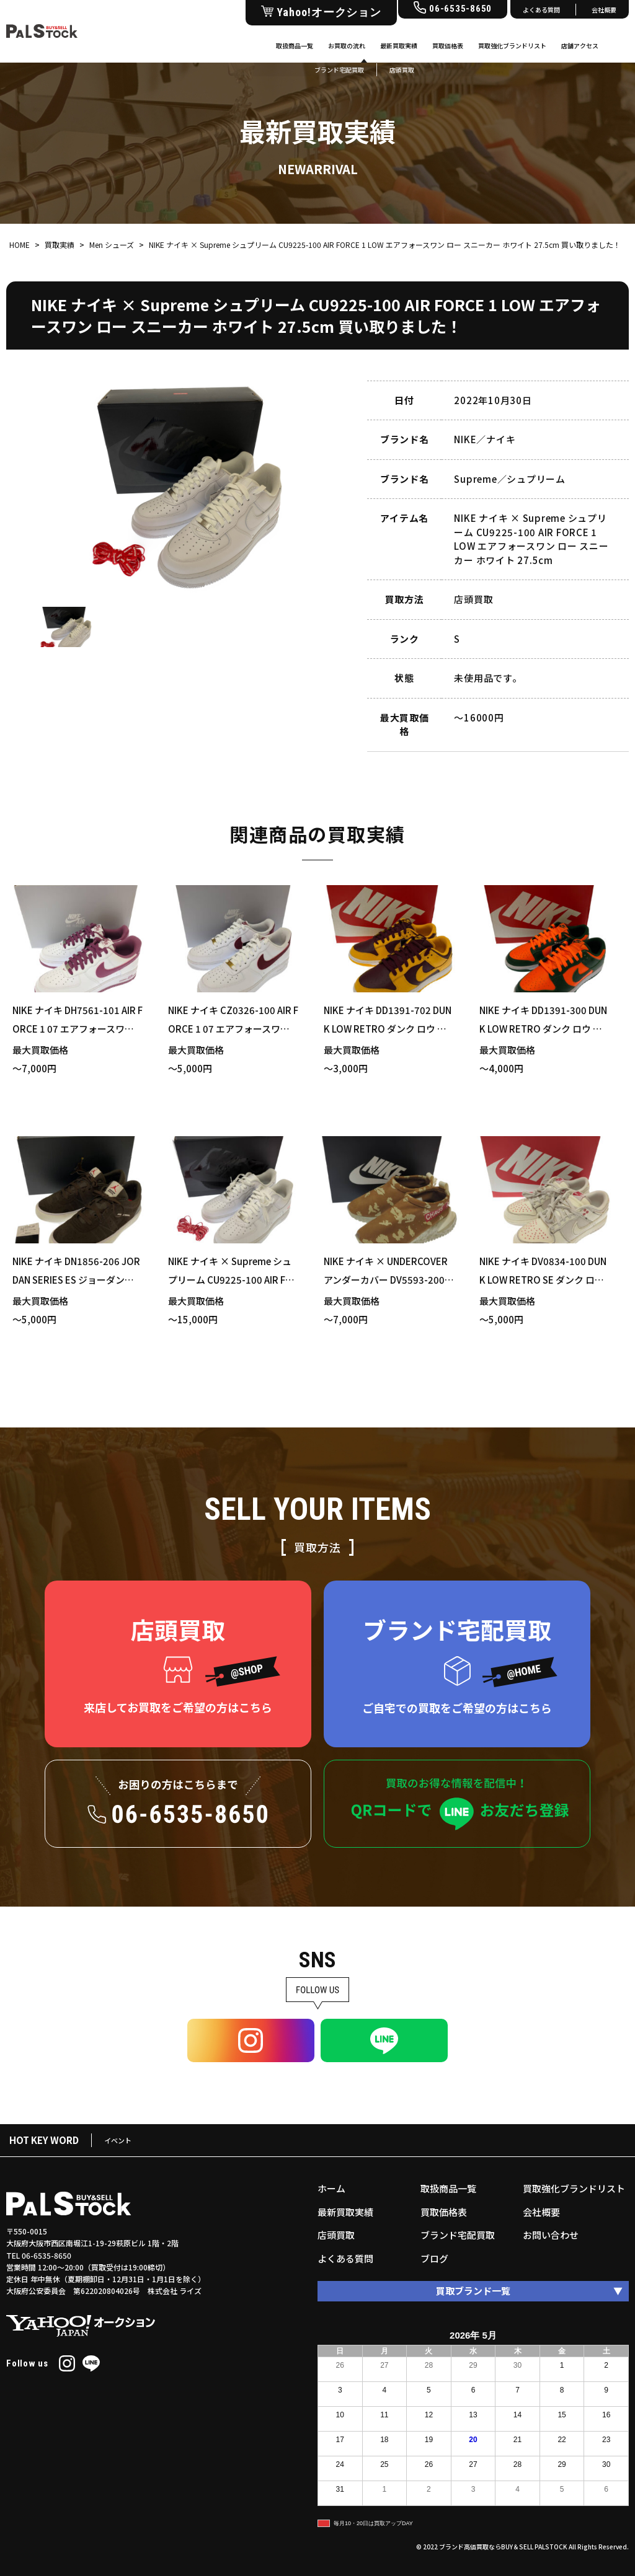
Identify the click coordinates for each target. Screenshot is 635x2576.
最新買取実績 (398, 45)
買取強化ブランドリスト (512, 45)
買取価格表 (447, 45)
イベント (117, 2140)
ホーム (331, 2188)
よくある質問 (541, 9)
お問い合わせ (551, 2234)
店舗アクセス (579, 45)
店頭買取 (336, 2234)
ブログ (434, 2258)
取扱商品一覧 (294, 45)
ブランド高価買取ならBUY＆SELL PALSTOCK (503, 2546)
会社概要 (604, 9)
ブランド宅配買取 (457, 2234)
